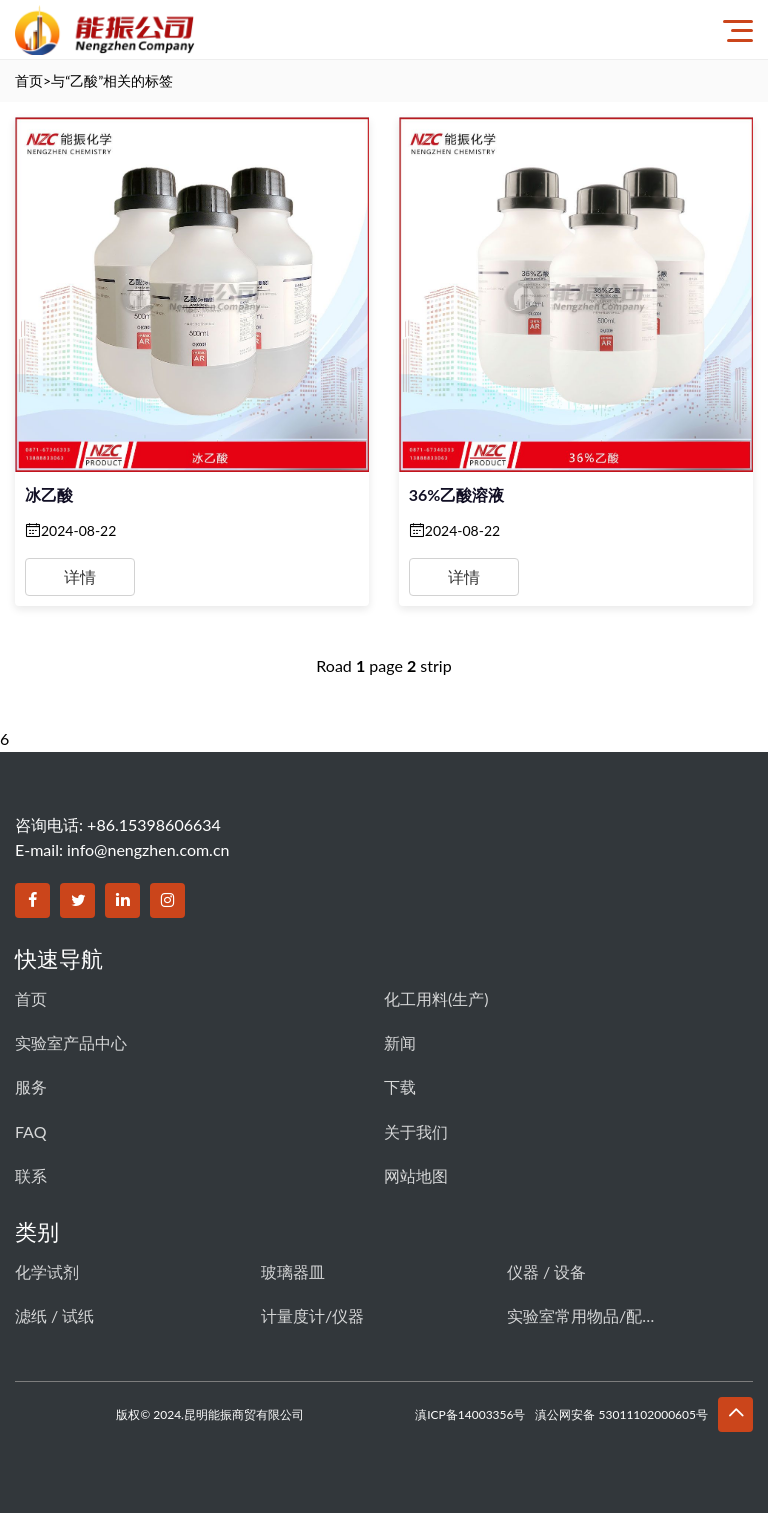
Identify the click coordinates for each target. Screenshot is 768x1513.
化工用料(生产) (436, 998)
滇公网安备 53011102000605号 (621, 1414)
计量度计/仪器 (312, 1315)
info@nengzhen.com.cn (148, 849)
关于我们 (416, 1131)
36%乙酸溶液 (457, 494)
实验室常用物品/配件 (582, 1315)
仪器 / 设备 (546, 1271)
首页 (29, 80)
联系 (31, 1175)
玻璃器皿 (293, 1271)
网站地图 (416, 1175)
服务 (31, 1086)
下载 (400, 1086)
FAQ (30, 1131)
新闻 (400, 1042)
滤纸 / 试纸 (54, 1315)
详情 (80, 576)
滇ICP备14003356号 (470, 1414)
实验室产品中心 (71, 1042)
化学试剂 (47, 1271)
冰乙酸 (49, 494)
